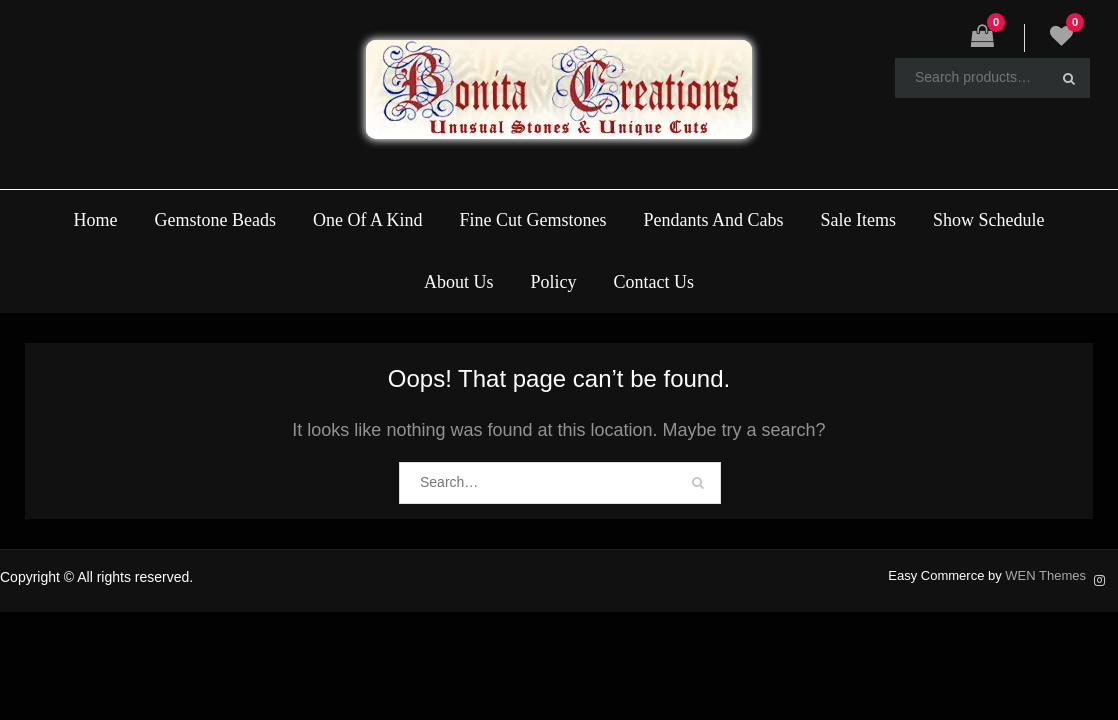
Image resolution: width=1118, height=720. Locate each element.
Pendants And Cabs (714, 220)
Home (95, 220)
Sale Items (858, 220)
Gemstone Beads (214, 220)
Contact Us (654, 282)
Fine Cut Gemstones (532, 220)
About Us (459, 282)
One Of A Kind (368, 220)
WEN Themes (1045, 575)
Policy (554, 282)
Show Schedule (989, 220)
